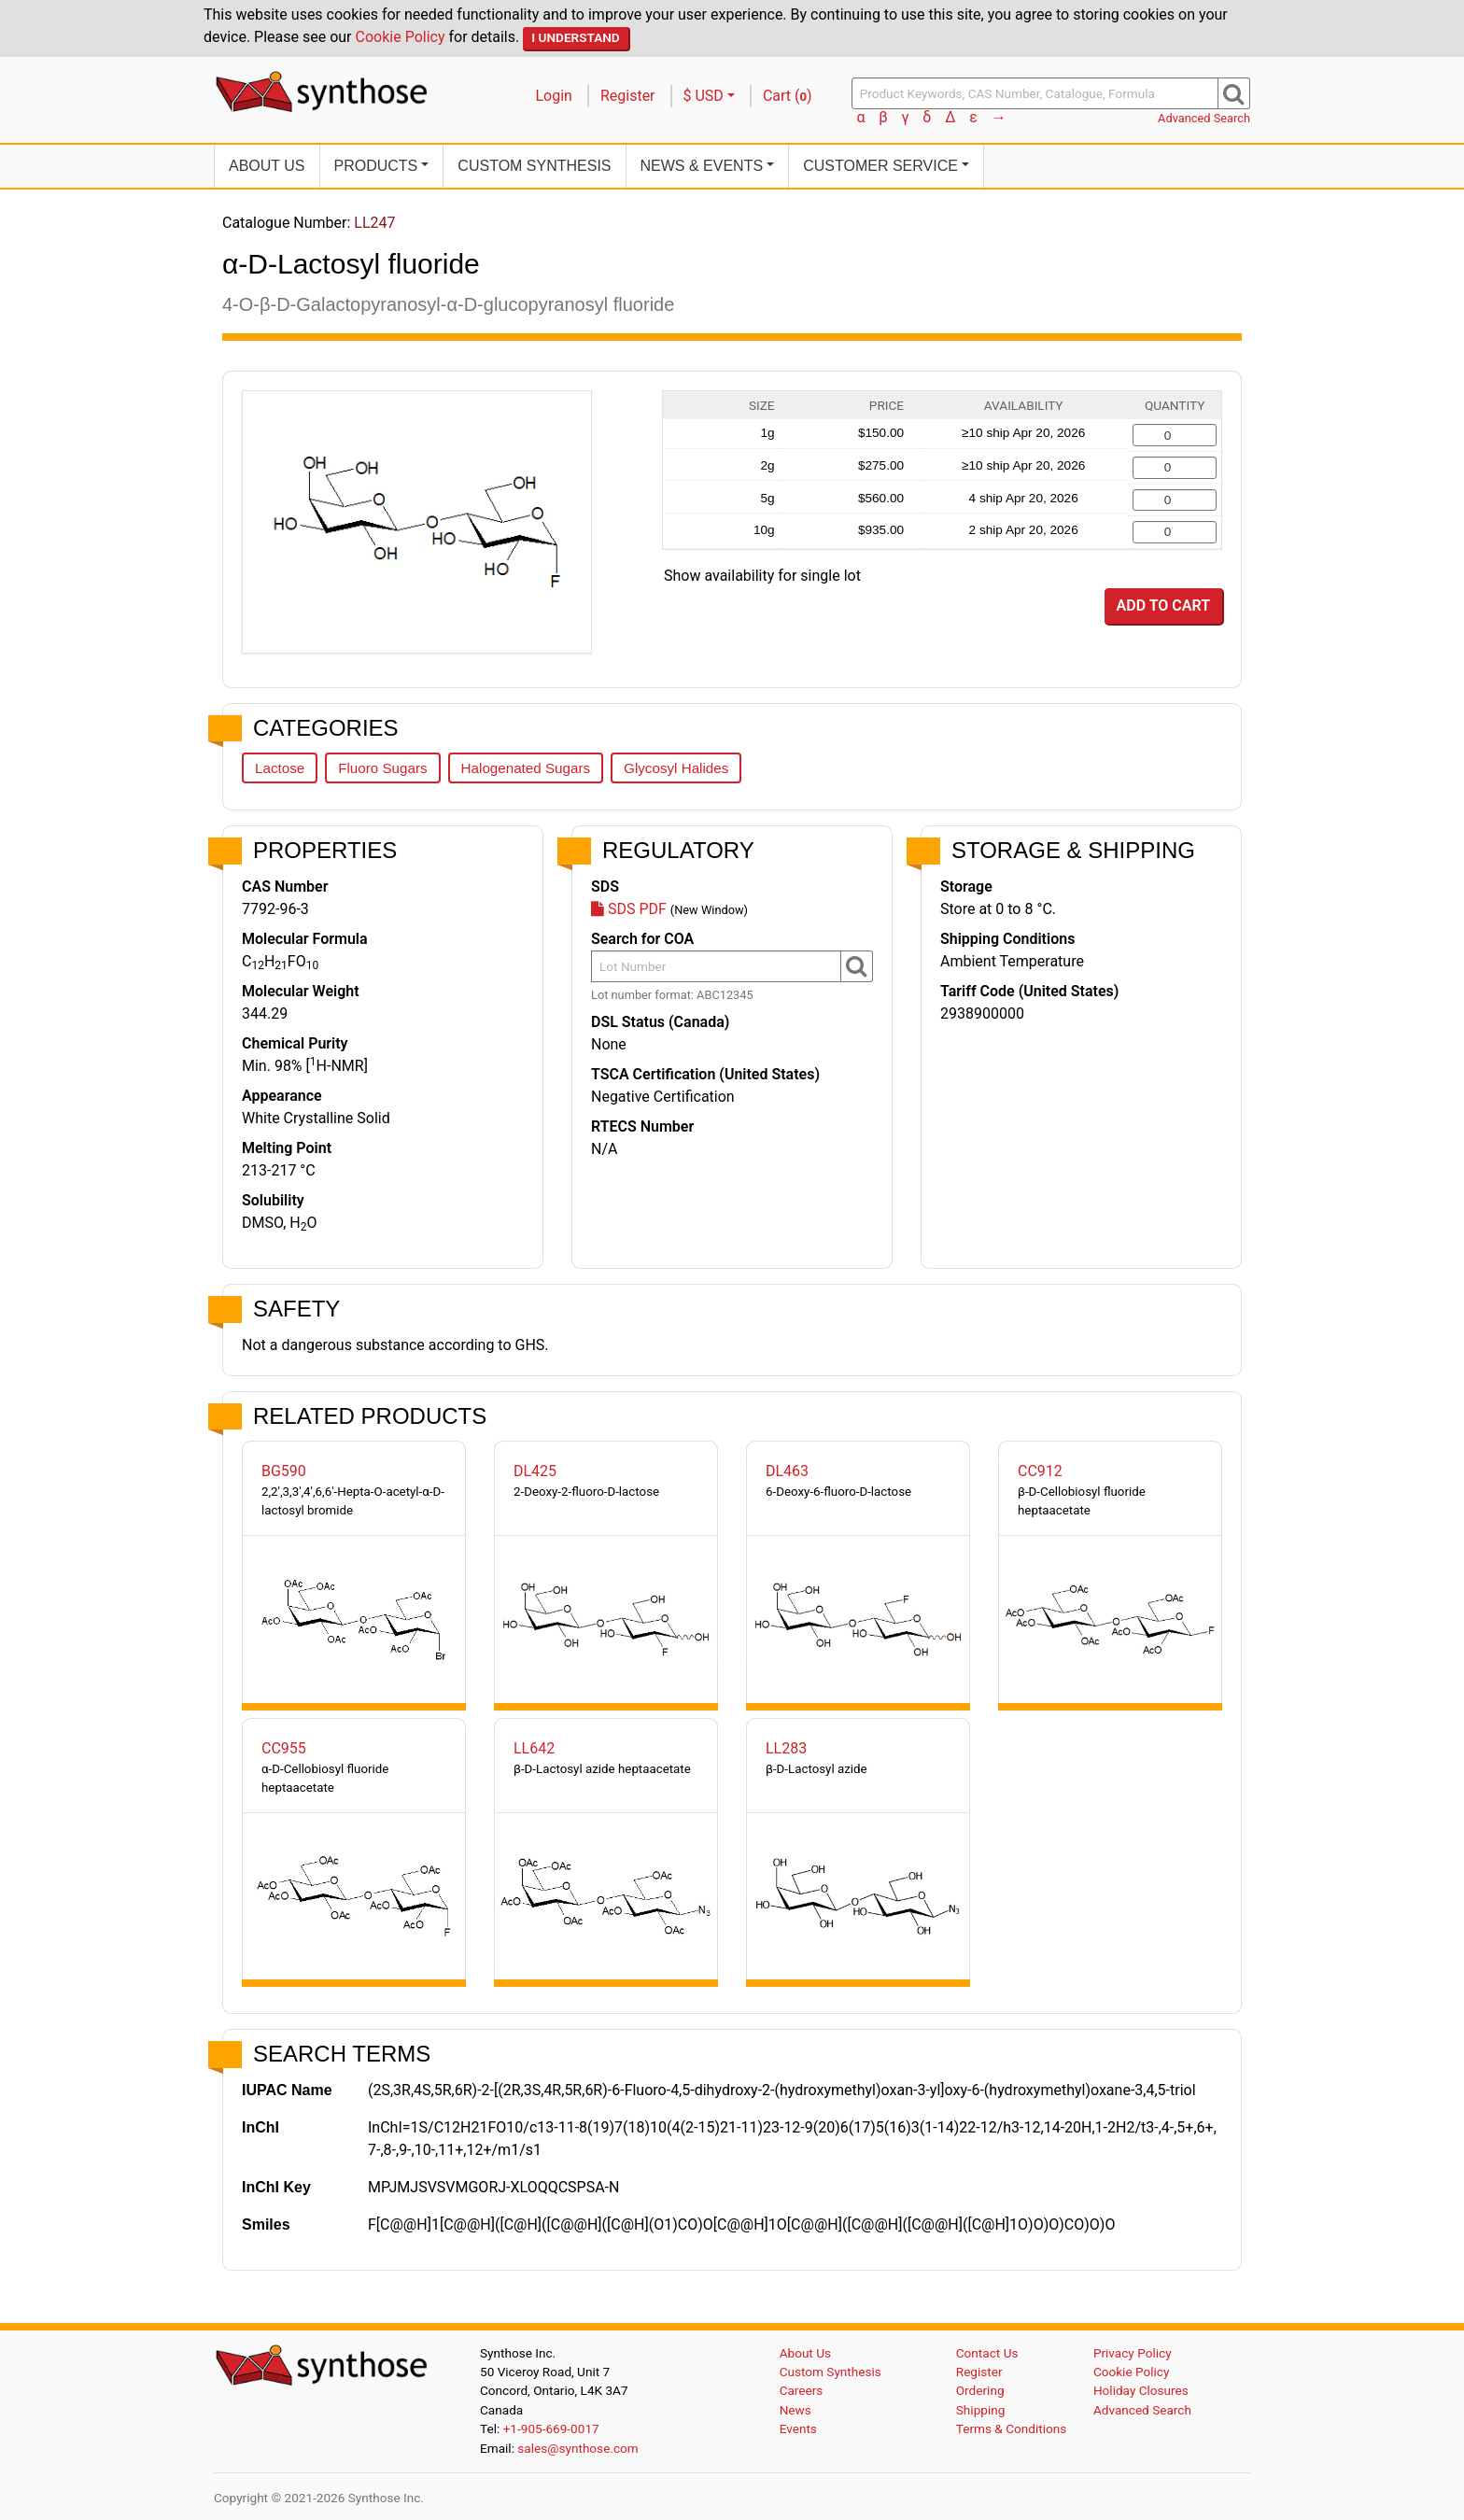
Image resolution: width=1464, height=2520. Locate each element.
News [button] (702, 166)
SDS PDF (629, 909)
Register (627, 96)
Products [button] (376, 166)
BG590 (283, 1471)
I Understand (575, 37)
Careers (802, 2390)
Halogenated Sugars (525, 768)
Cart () (787, 96)
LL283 (786, 1748)
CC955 (283, 1748)
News (795, 2409)
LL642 (534, 1748)
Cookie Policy (400, 37)
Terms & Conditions (1011, 2428)
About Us (267, 166)
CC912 (1040, 1471)
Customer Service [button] (880, 166)
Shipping (981, 2409)
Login (554, 96)
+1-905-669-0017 (551, 2428)
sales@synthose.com (577, 2448)
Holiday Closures (1141, 2390)
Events (798, 2428)
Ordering (980, 2390)
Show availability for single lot (762, 575)
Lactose (279, 768)
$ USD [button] (703, 96)
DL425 (535, 1471)
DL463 (787, 1471)
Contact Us (987, 2352)
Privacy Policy (1132, 2352)
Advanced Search (1204, 118)
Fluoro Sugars (382, 768)
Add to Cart (1163, 605)
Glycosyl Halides (676, 768)
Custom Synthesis (534, 166)
